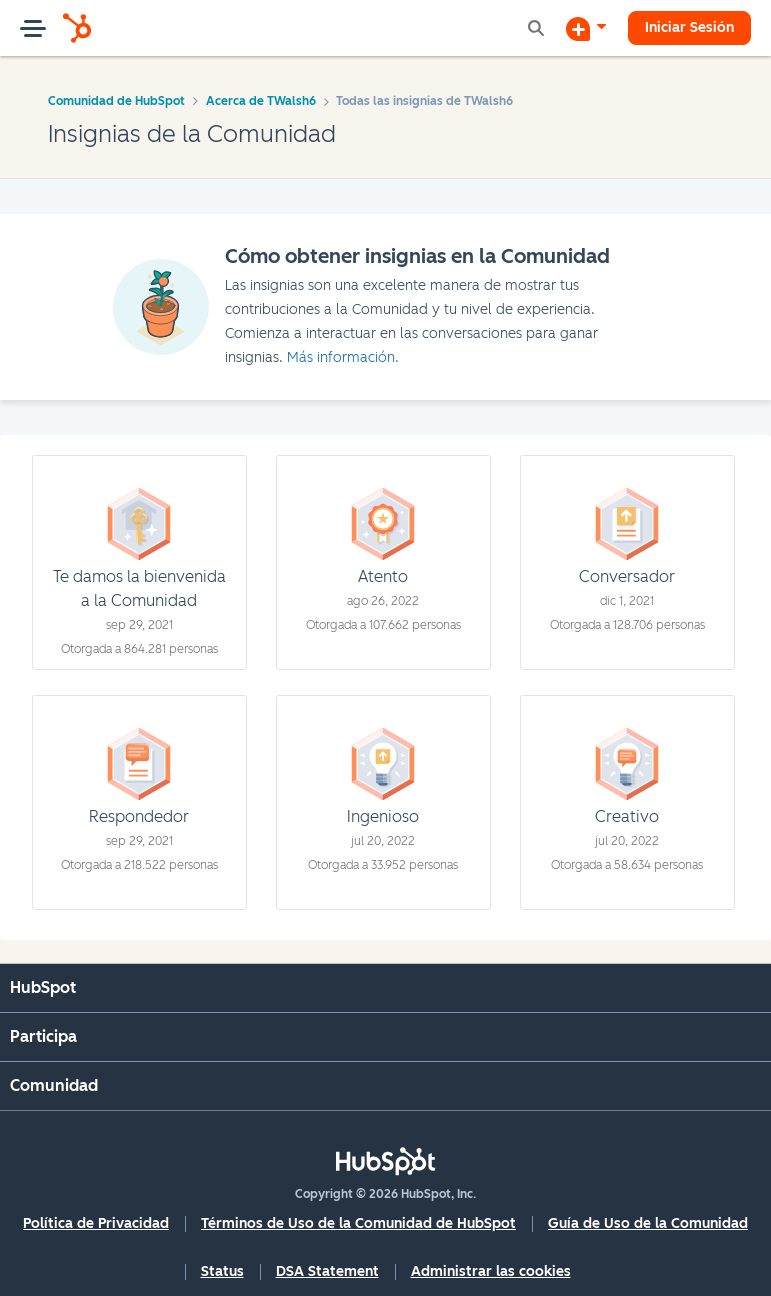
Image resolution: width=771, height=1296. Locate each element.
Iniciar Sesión (689, 27)
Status (222, 1271)
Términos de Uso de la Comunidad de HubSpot (358, 1223)
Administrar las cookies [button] (491, 1271)
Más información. (343, 357)
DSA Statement (327, 1271)
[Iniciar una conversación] (586, 28)
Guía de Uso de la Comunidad (648, 1223)
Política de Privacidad (96, 1223)
